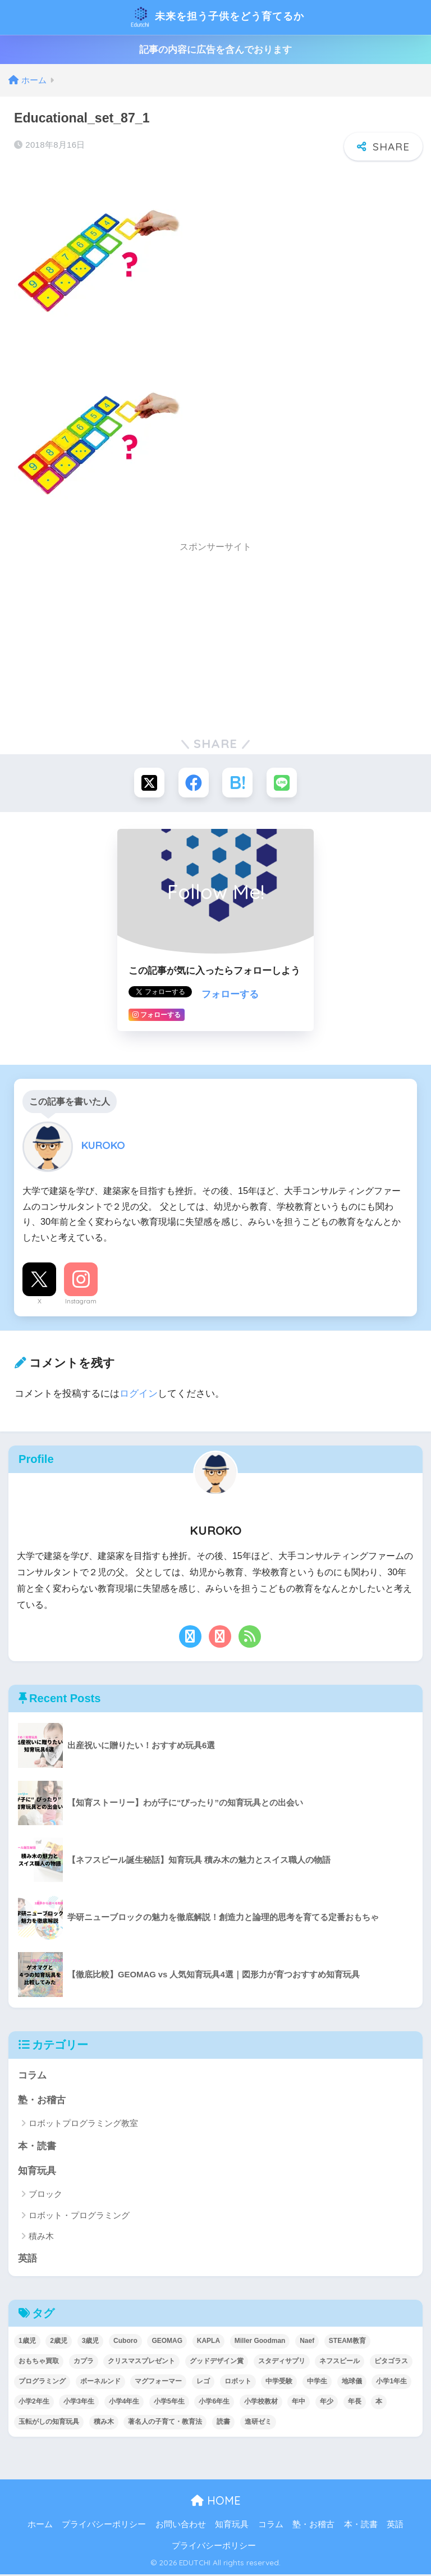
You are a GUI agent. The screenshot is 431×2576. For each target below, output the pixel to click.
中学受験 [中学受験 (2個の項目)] (278, 2383)
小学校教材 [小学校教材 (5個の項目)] (261, 2404)
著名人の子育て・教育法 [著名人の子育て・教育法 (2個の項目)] (165, 2424)
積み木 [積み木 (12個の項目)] (104, 2424)
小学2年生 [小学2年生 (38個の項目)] (34, 2404)
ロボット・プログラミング (79, 2217)
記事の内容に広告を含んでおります (215, 49)
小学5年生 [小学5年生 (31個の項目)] (169, 2404)
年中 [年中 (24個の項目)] (298, 2404)
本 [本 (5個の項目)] (378, 2404)
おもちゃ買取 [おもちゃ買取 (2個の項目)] (39, 2363)
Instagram (81, 1302)
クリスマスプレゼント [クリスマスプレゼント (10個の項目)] (141, 2363)
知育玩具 (37, 2172)
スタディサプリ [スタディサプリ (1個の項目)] (281, 2363)
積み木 (41, 2237)
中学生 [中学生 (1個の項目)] (317, 2383)
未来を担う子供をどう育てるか (217, 17)
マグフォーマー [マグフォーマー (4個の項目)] (158, 2383)
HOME (216, 2503)
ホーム (40, 2526)
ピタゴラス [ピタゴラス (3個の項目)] (391, 2363)
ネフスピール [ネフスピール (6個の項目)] (339, 2363)
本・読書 (37, 2147)
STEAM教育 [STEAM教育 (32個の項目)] (347, 2343)
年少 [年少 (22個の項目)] (326, 2404)
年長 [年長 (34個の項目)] (354, 2404)
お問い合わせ (180, 2526)
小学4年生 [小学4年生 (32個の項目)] (124, 2404)
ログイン (139, 1394)
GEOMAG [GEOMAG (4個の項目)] (167, 2343)
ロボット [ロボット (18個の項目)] (237, 2383)
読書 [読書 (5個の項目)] (223, 2424)
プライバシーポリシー (104, 2526)
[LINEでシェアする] (282, 783)
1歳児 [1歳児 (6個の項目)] (27, 2343)
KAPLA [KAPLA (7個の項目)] (208, 2343)
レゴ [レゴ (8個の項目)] (203, 2383)
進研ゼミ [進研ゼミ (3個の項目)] (258, 2424)
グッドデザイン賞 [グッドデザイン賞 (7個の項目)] (217, 2363)
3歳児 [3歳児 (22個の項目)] (90, 2343)
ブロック (45, 2195)
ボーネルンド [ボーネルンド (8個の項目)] (100, 2383)
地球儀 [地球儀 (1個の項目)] (352, 2383)
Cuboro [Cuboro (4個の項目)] (125, 2343)
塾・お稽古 (42, 2101)
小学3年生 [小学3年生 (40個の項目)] (78, 2404)
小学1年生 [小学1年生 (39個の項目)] (391, 2383)
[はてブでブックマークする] (237, 783)
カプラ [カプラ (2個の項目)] (84, 2363)
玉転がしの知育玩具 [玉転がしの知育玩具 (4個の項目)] (49, 2424)
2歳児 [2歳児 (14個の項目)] (58, 2343)
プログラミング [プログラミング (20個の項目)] (42, 2383)
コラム (32, 2076)
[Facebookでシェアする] (193, 783)
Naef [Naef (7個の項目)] (307, 2343)
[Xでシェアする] (148, 783)
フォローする (230, 995)
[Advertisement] (215, 638)
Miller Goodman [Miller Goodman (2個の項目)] (260, 2343)
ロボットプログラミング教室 (83, 2125)
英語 (27, 2260)
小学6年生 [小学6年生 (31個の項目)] (214, 2404)
